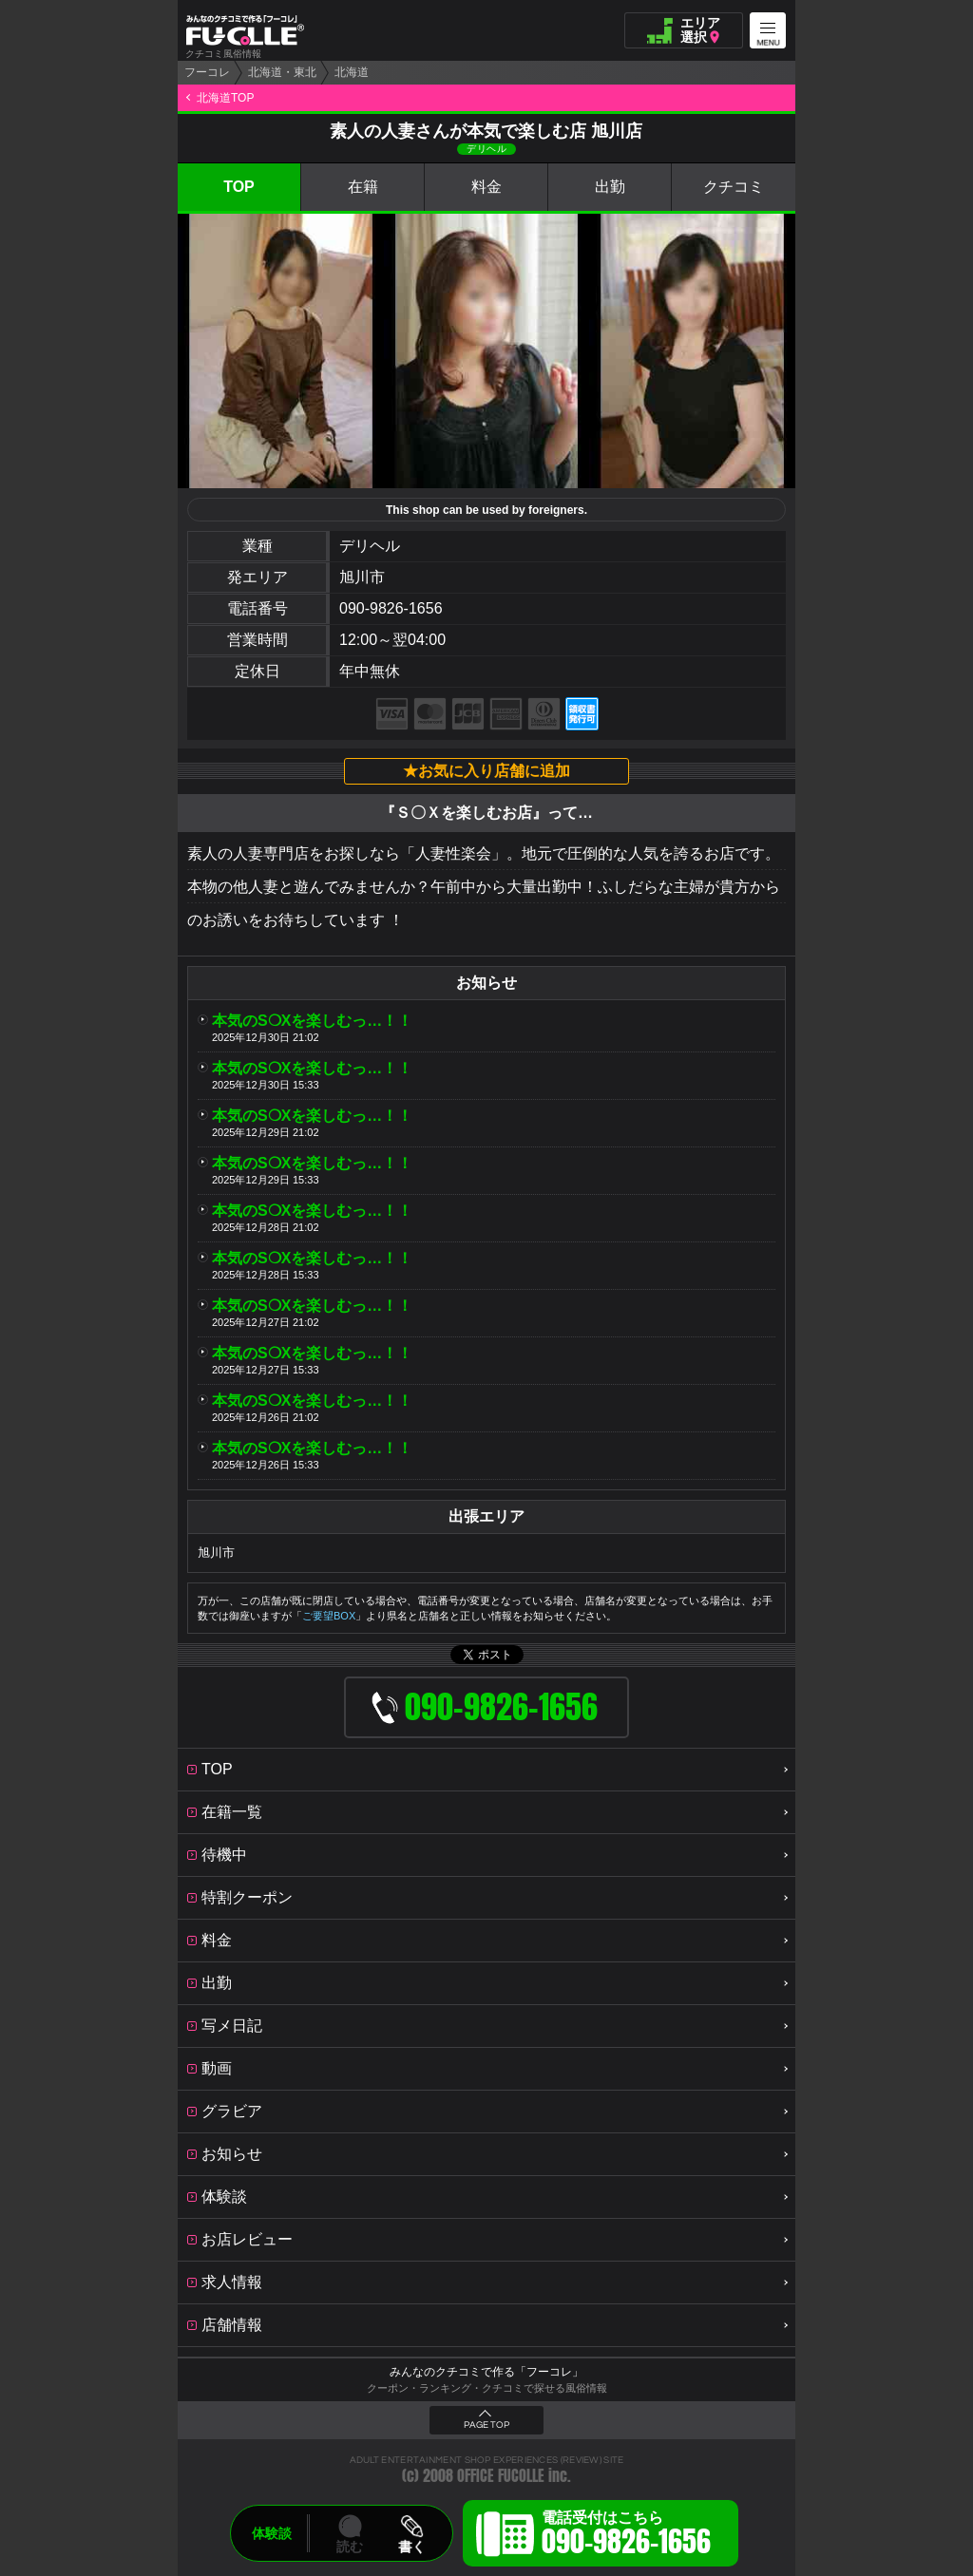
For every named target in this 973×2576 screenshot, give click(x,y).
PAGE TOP (486, 2425)
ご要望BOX (328, 1615)
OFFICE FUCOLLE (500, 2476)
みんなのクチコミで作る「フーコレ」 (486, 2371)
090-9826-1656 (391, 608)
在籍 (363, 187)
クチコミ (733, 187)
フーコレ (207, 72)
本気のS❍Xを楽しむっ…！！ (312, 1021)
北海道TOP (225, 97)
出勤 (610, 187)
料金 (486, 187)
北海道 (351, 72)
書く (411, 2546)
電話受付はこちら (626, 2536)
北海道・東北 (282, 72)
